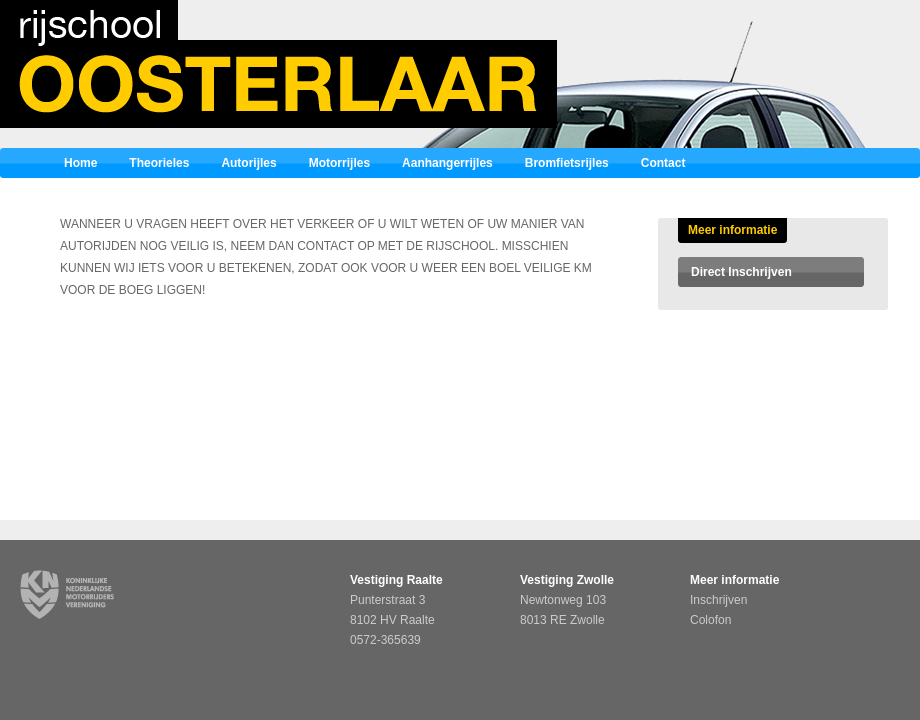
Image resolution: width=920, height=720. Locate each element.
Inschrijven (718, 600)
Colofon (710, 620)
